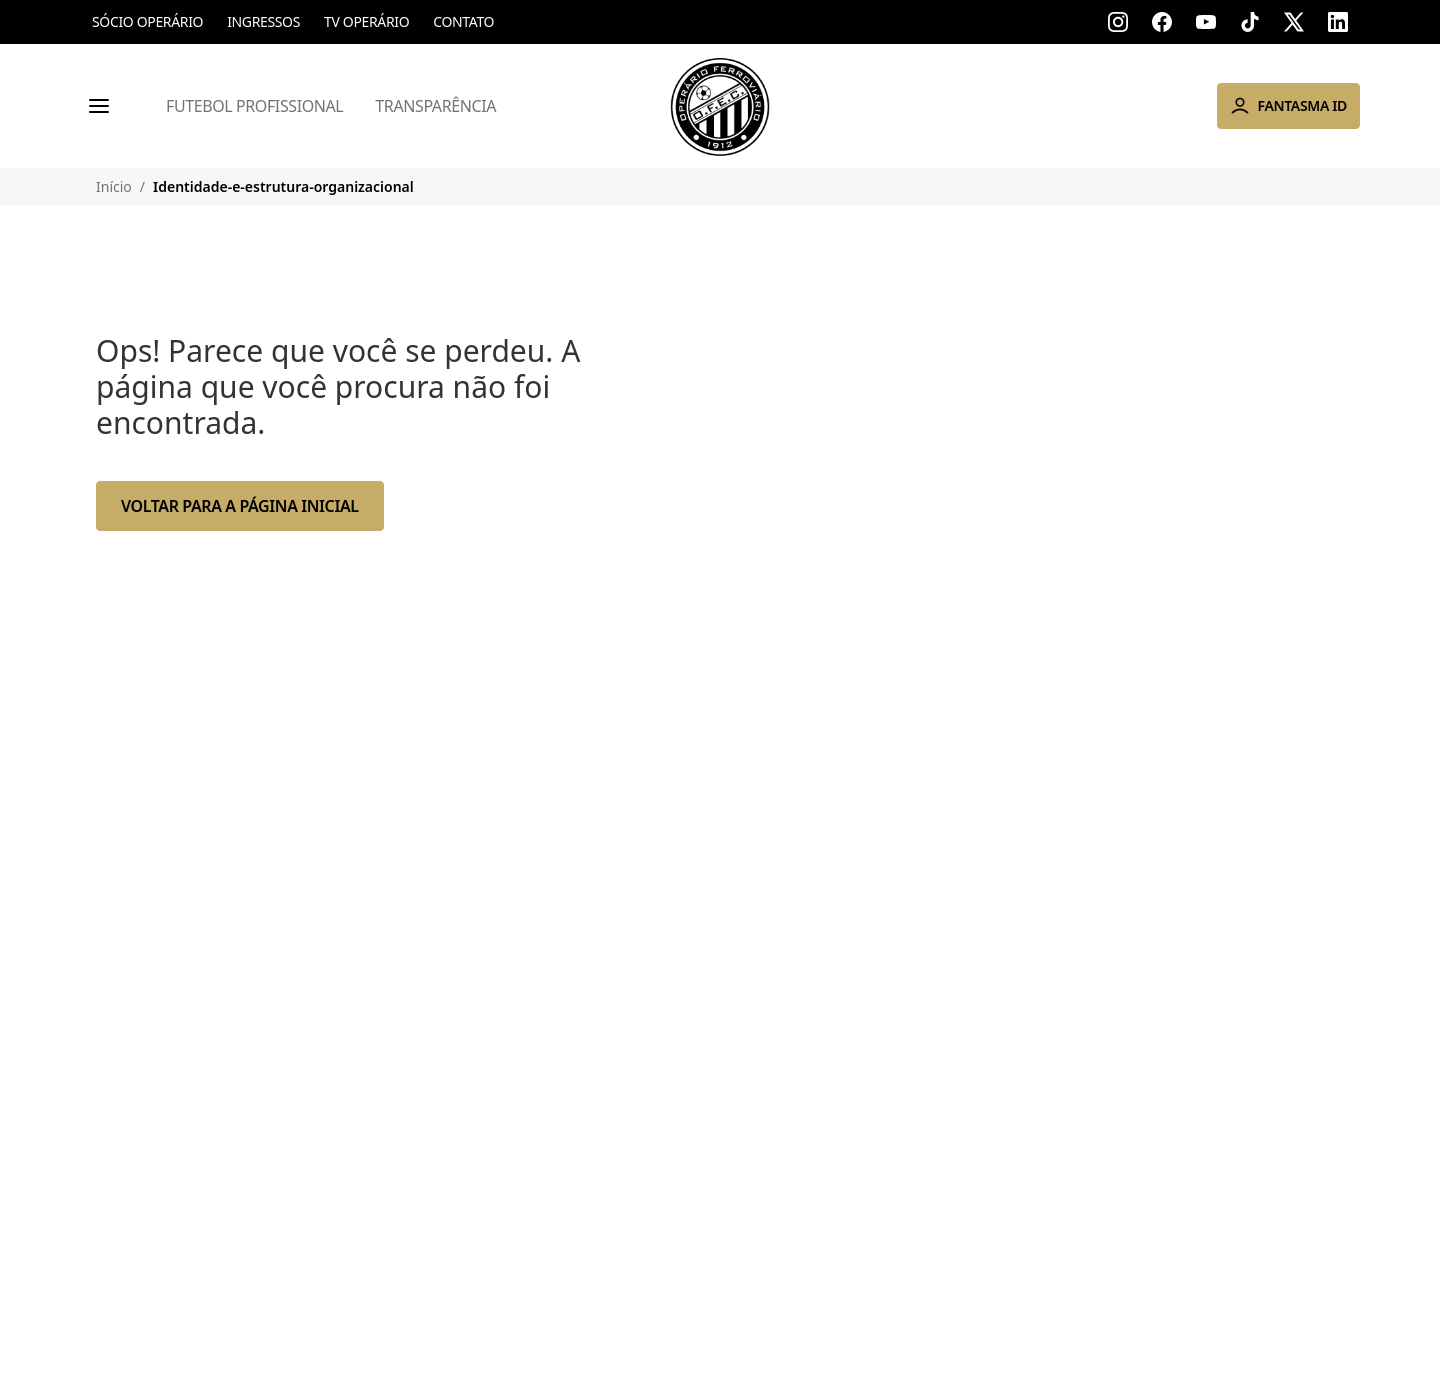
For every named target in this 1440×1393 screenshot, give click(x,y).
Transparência (435, 106)
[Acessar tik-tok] (1250, 22)
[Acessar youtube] (1206, 22)
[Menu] (99, 106)
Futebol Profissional (254, 106)
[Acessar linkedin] (1338, 22)
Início (114, 186)
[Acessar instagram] (1118, 22)
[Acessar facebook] (1162, 22)
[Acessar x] (1294, 22)
